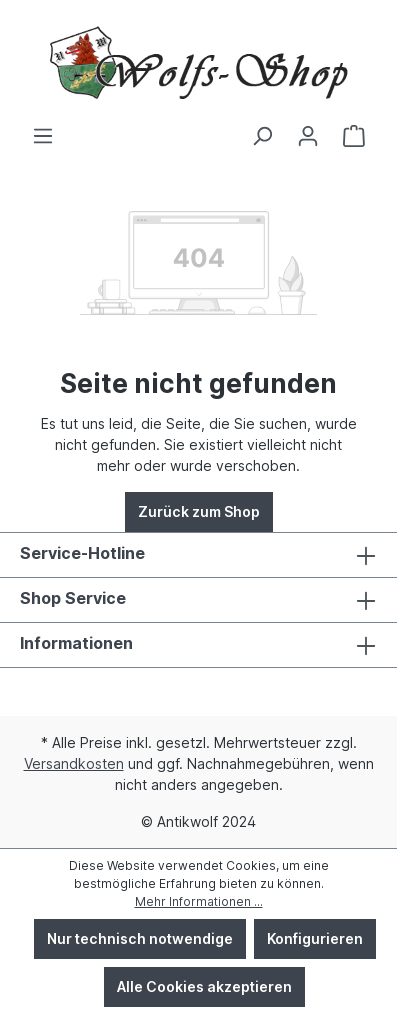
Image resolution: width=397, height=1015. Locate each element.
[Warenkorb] (354, 136)
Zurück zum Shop (199, 511)
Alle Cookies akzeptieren (204, 986)
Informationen (76, 643)
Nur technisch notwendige (140, 938)
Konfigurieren (315, 938)
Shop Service (73, 598)
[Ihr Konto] (308, 136)
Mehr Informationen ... (199, 901)
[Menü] (43, 136)
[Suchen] (262, 136)
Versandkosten (74, 763)
